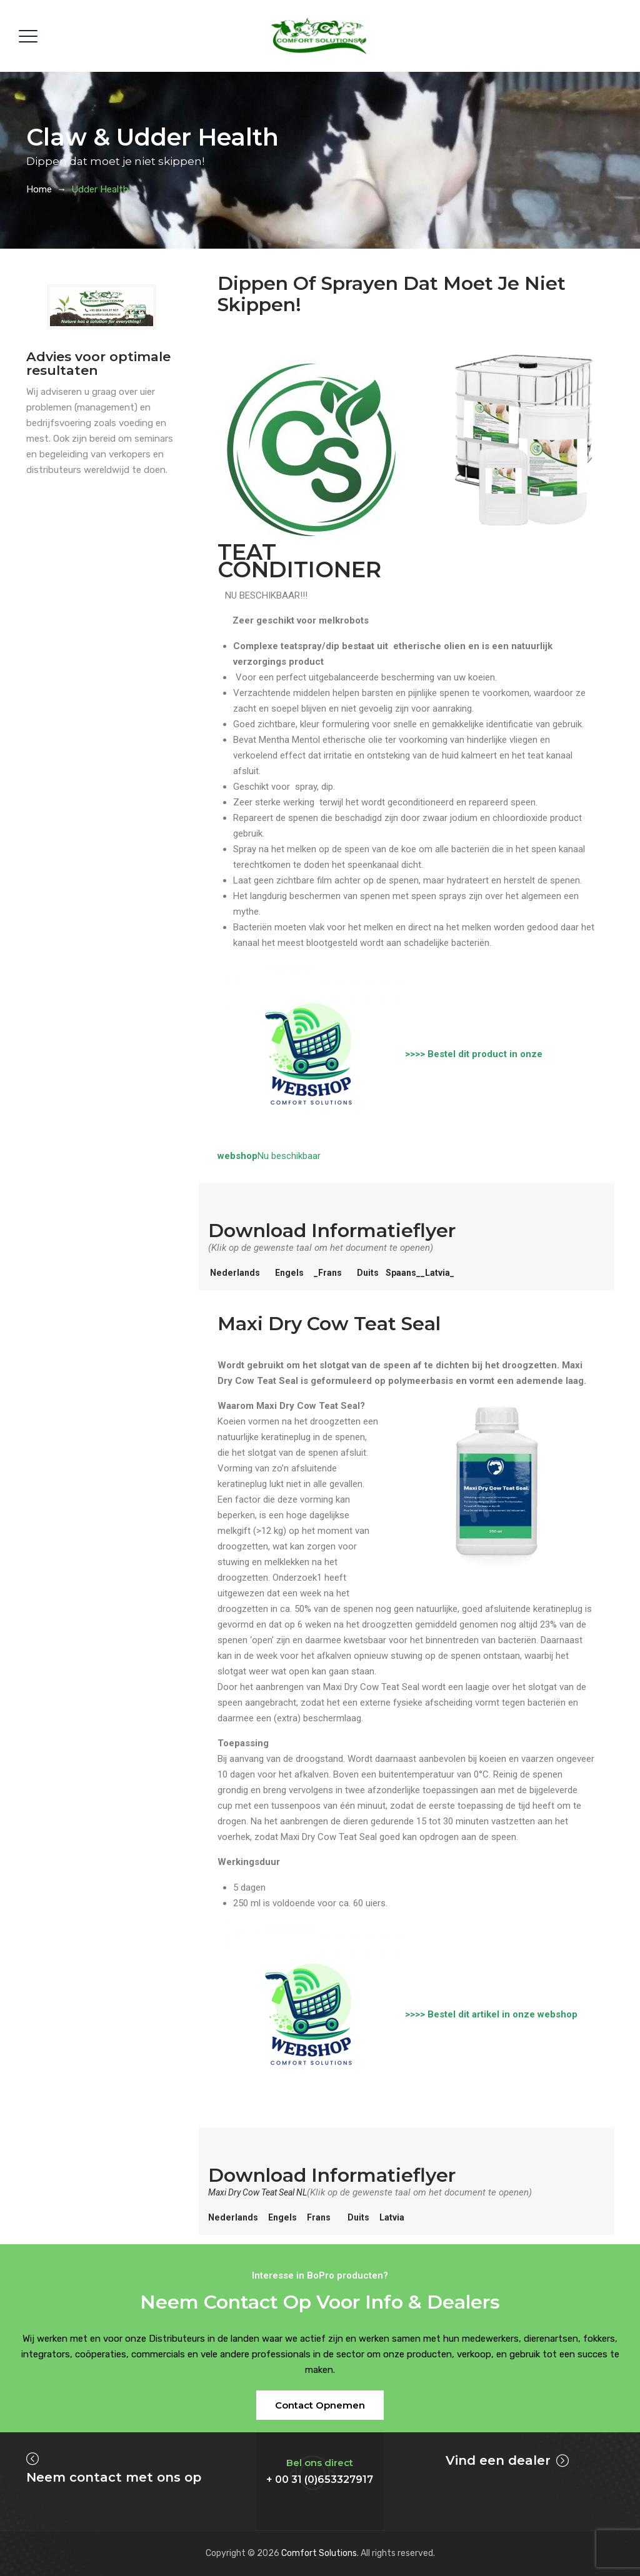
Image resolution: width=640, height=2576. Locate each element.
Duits (374, 1272)
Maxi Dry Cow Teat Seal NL (263, 2192)
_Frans (332, 1272)
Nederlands (236, 1272)
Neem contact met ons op (113, 2477)
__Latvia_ (444, 1272)
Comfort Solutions (319, 2553)
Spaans (408, 1272)
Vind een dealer (498, 2460)
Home (39, 189)
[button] (320, 2405)
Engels (292, 1272)
